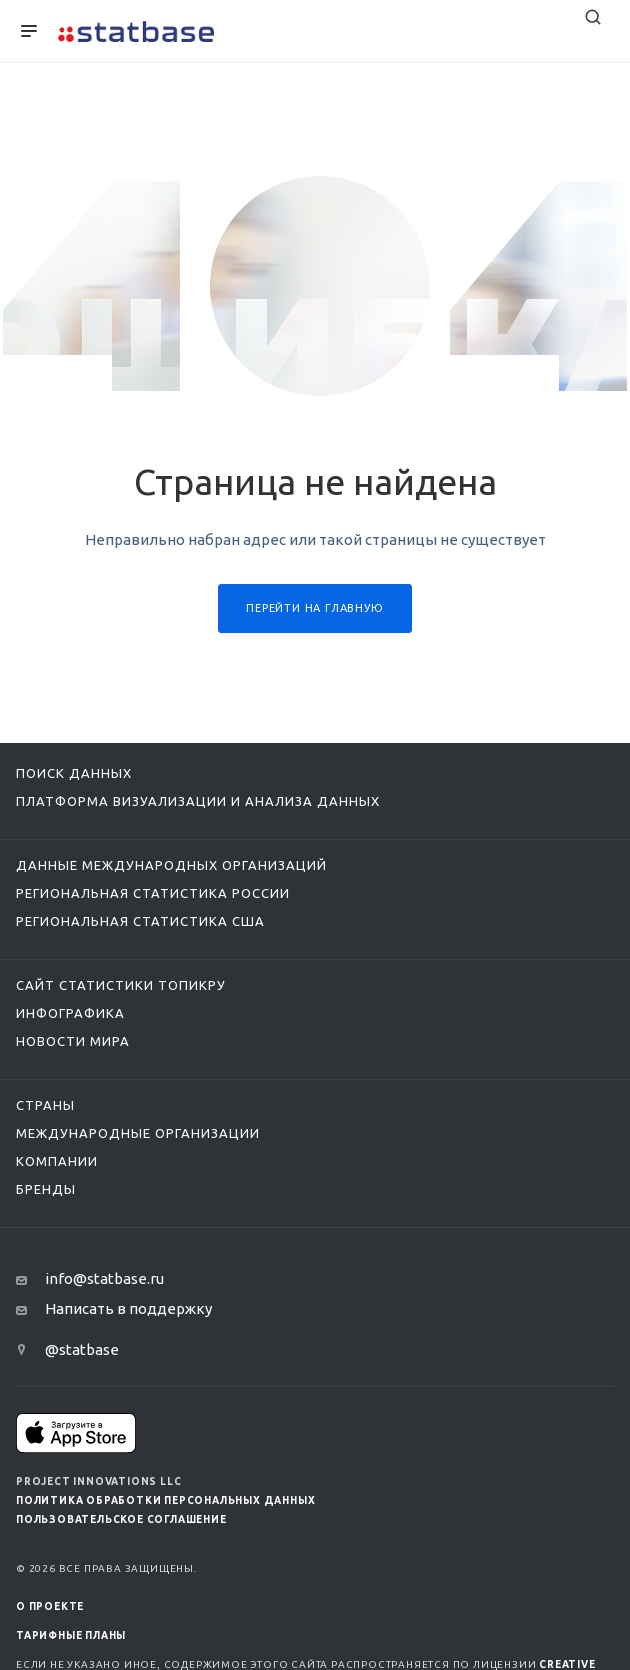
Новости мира (73, 1041)
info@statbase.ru (104, 1278)
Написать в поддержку (128, 1308)
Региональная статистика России (153, 893)
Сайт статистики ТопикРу (121, 985)
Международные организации (138, 1133)
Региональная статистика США (140, 921)
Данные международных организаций (171, 865)
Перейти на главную (314, 608)
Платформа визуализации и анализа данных (198, 801)
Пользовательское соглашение (121, 1519)
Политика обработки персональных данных (165, 1500)
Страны (45, 1105)
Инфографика (70, 1013)
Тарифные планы (71, 1635)
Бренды (46, 1189)
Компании (57, 1161)
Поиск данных (74, 773)
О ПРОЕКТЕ (50, 1606)
